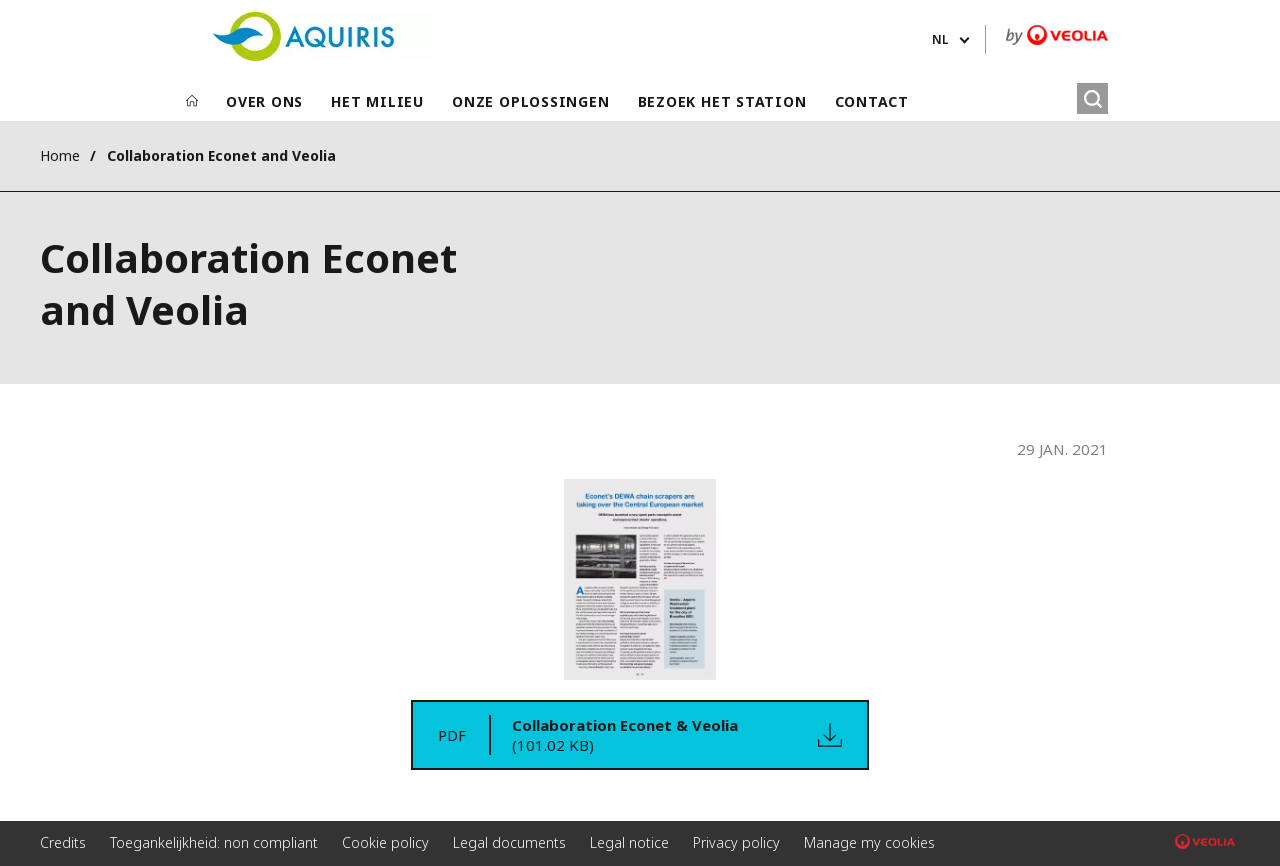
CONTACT (872, 101)
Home (60, 155)
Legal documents (509, 842)
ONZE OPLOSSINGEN (530, 101)
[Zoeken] (1092, 98)
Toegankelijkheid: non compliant (214, 842)
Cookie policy (385, 842)
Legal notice (629, 842)
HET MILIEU (377, 101)
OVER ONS (264, 101)
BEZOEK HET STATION (722, 101)
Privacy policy (736, 842)
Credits (63, 842)
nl (940, 39)
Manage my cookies (869, 842)
